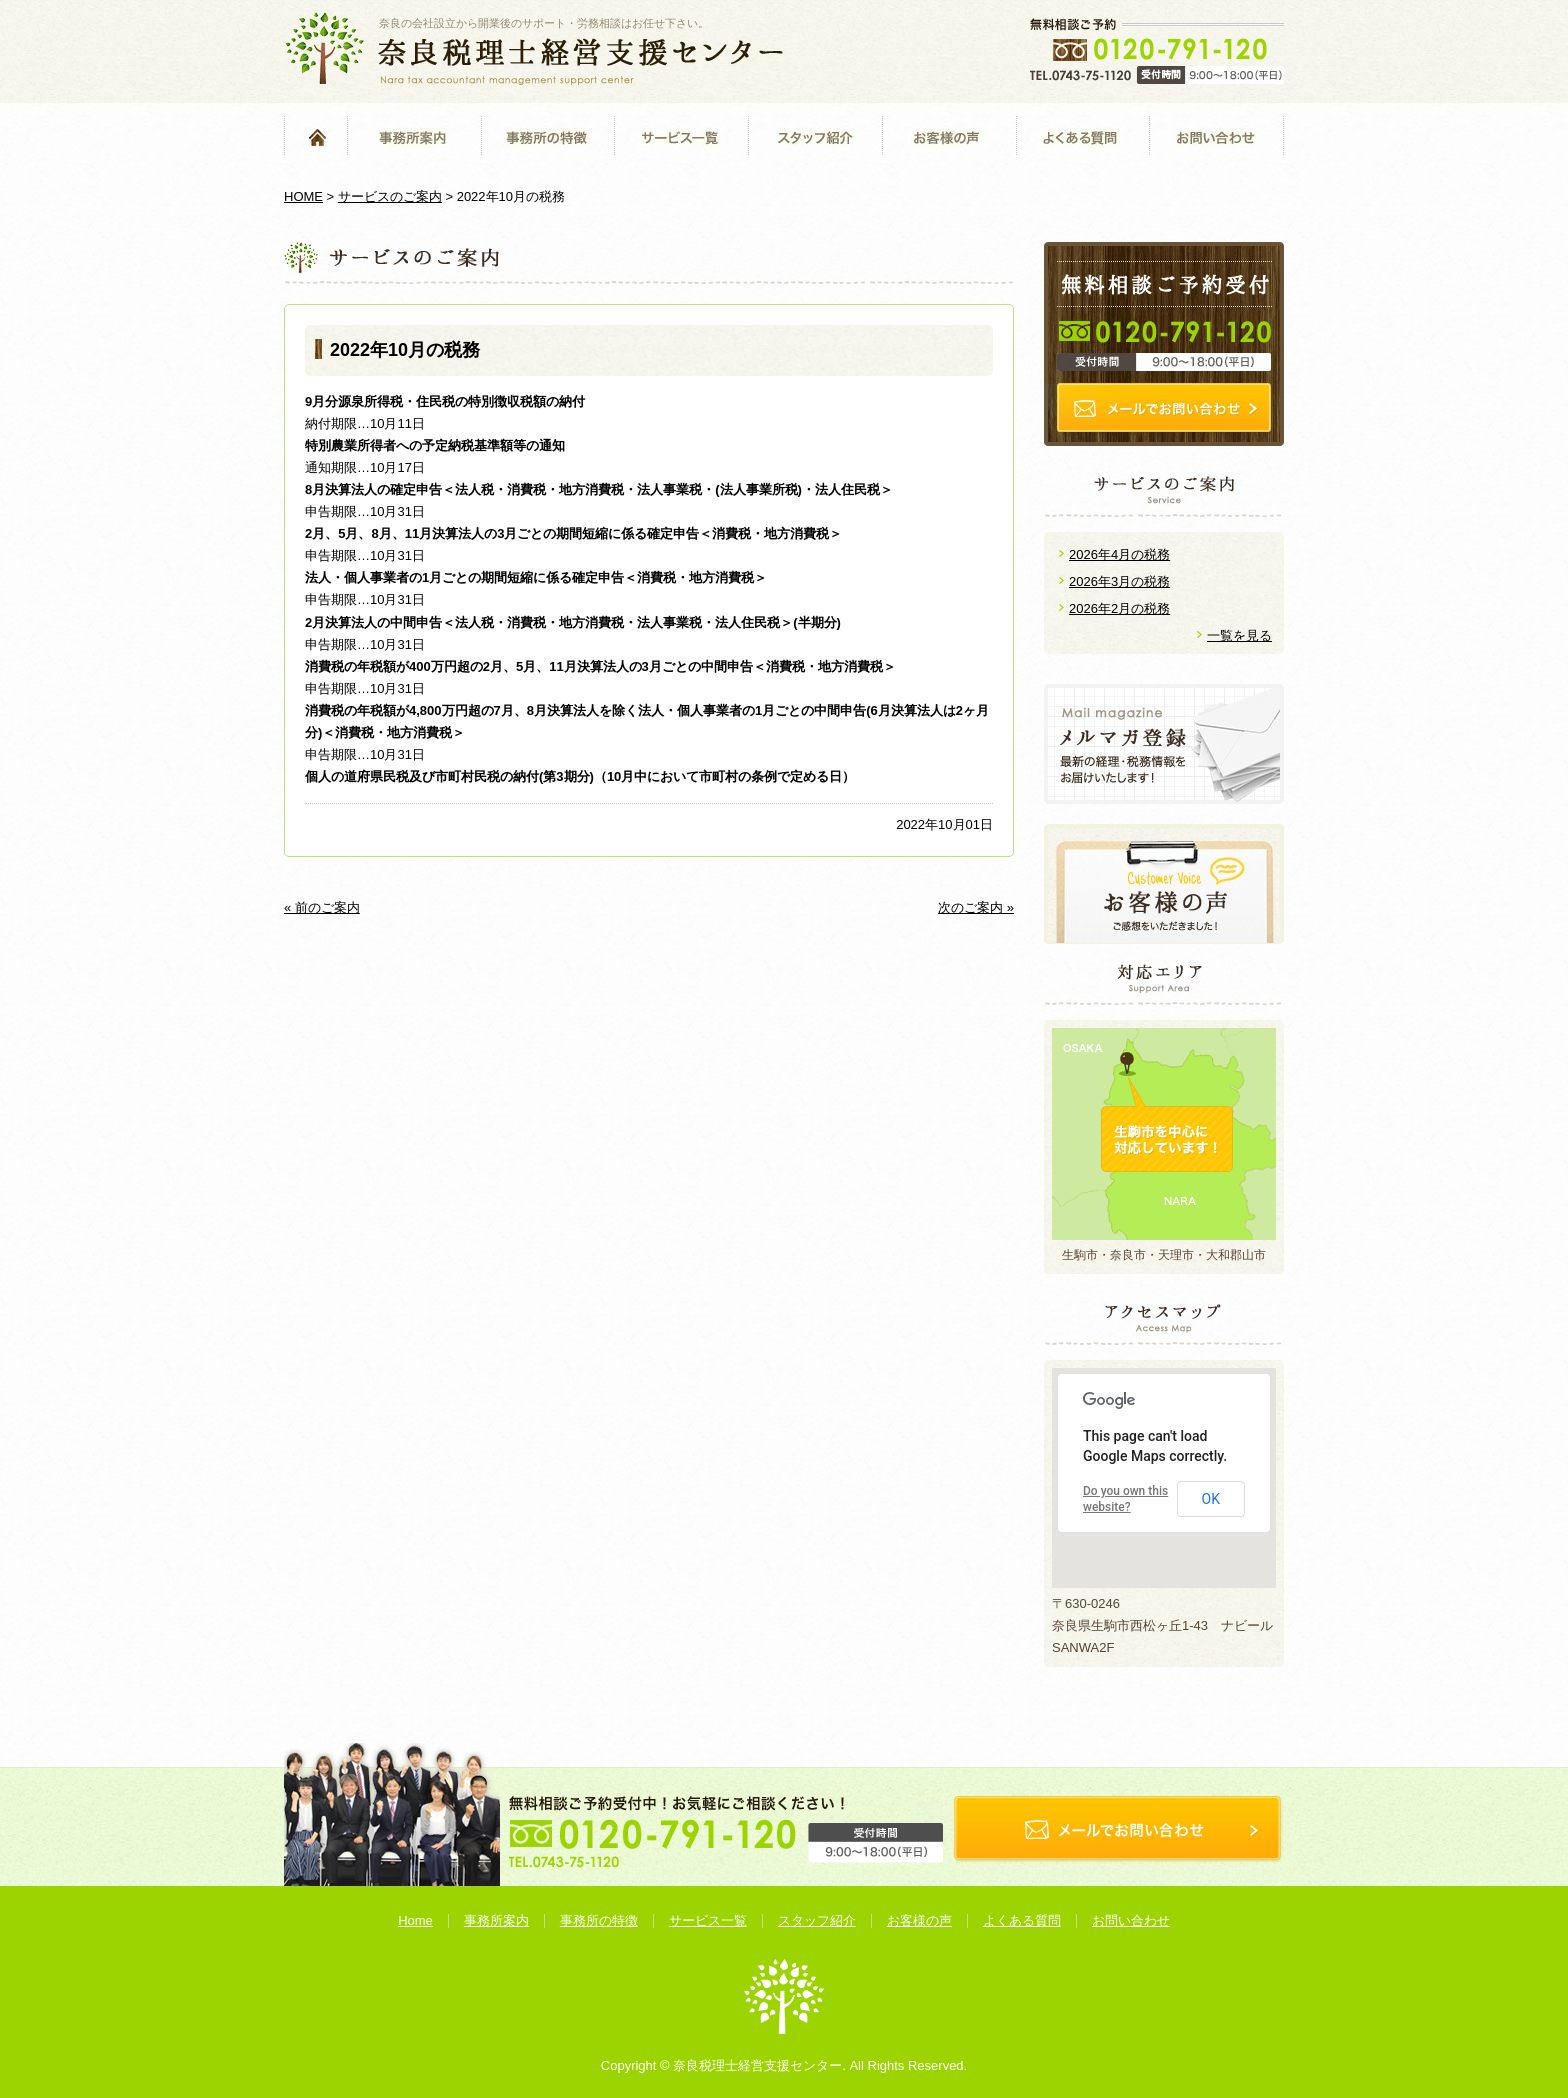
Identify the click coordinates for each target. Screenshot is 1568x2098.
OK (1211, 1499)
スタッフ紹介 (815, 136)
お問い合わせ (1216, 136)
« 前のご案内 (322, 907)
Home (315, 136)
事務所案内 (414, 136)
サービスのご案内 (390, 196)
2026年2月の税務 (1119, 608)
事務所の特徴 (547, 136)
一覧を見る (1239, 635)
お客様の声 (949, 136)
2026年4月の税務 (1119, 554)
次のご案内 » (976, 907)
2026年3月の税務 (1119, 581)
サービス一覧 (681, 136)
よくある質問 (1082, 136)
